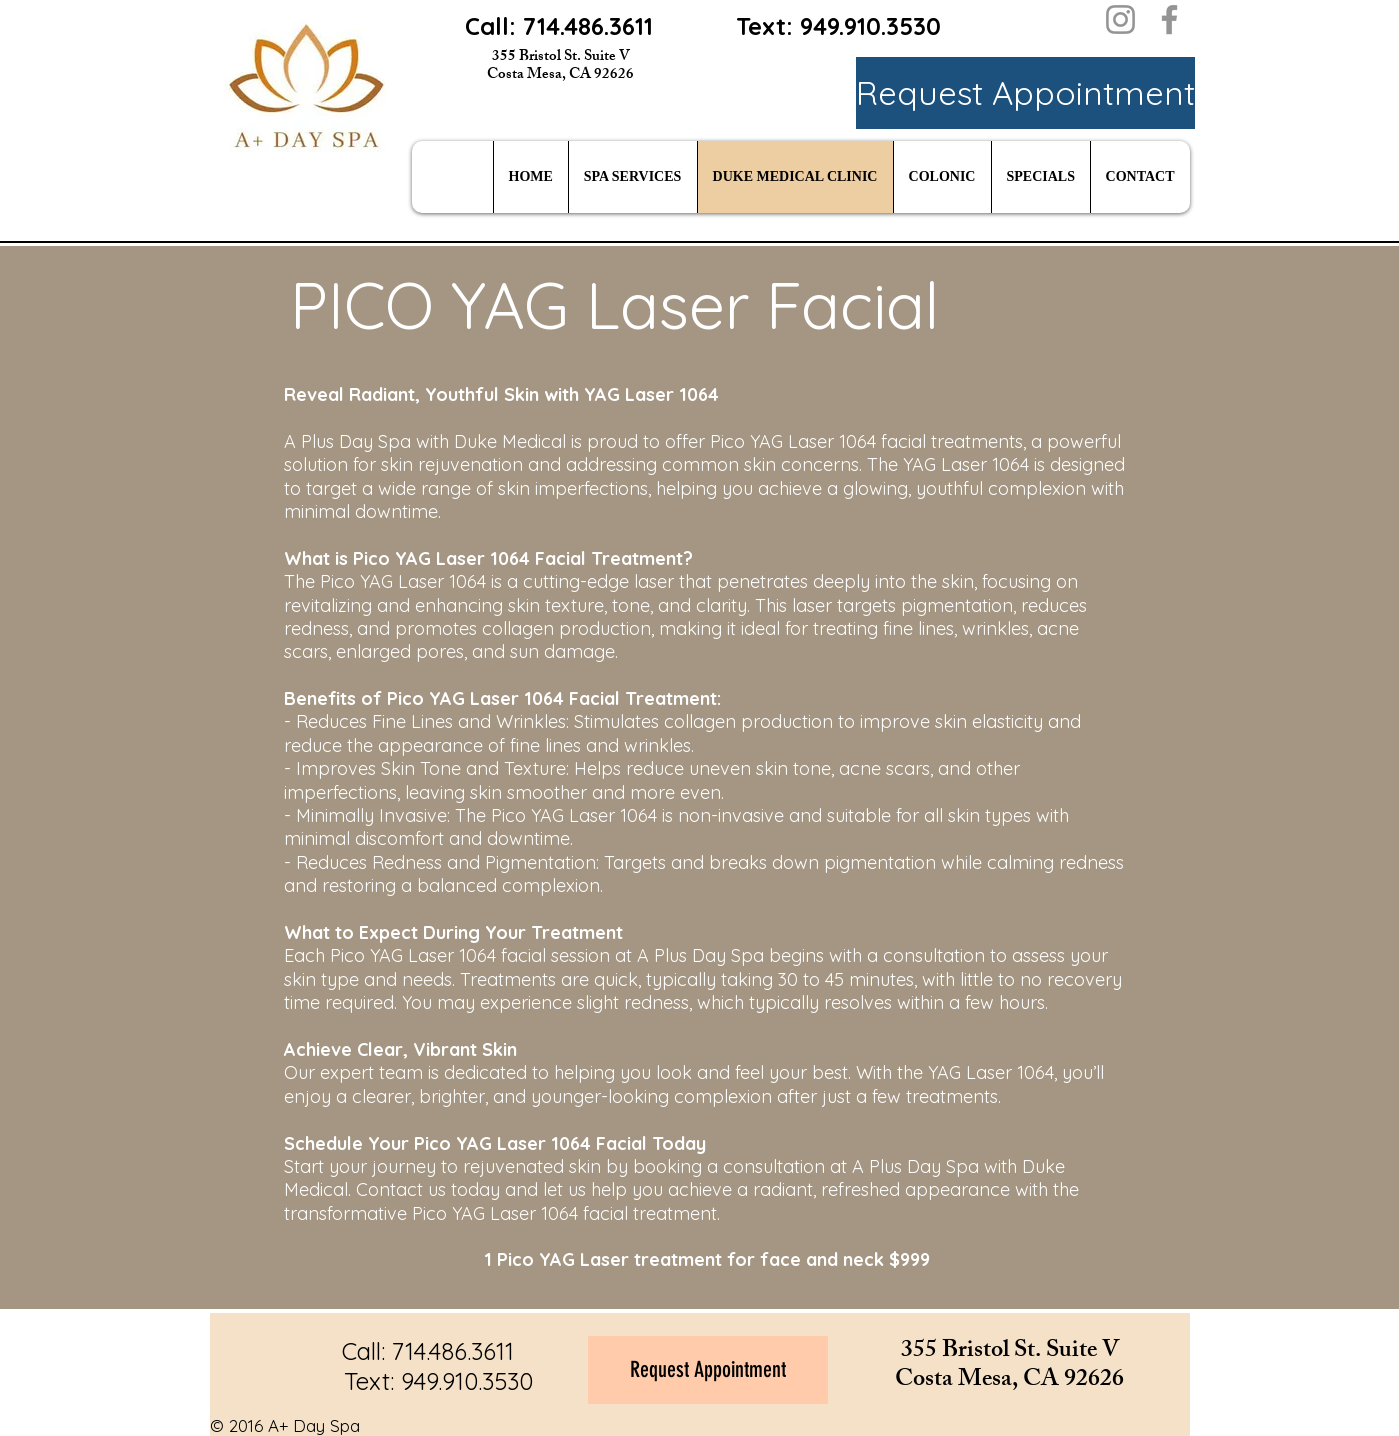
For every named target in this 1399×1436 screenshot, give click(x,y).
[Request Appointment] (1025, 93)
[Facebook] (1169, 19)
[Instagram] (1120, 19)
